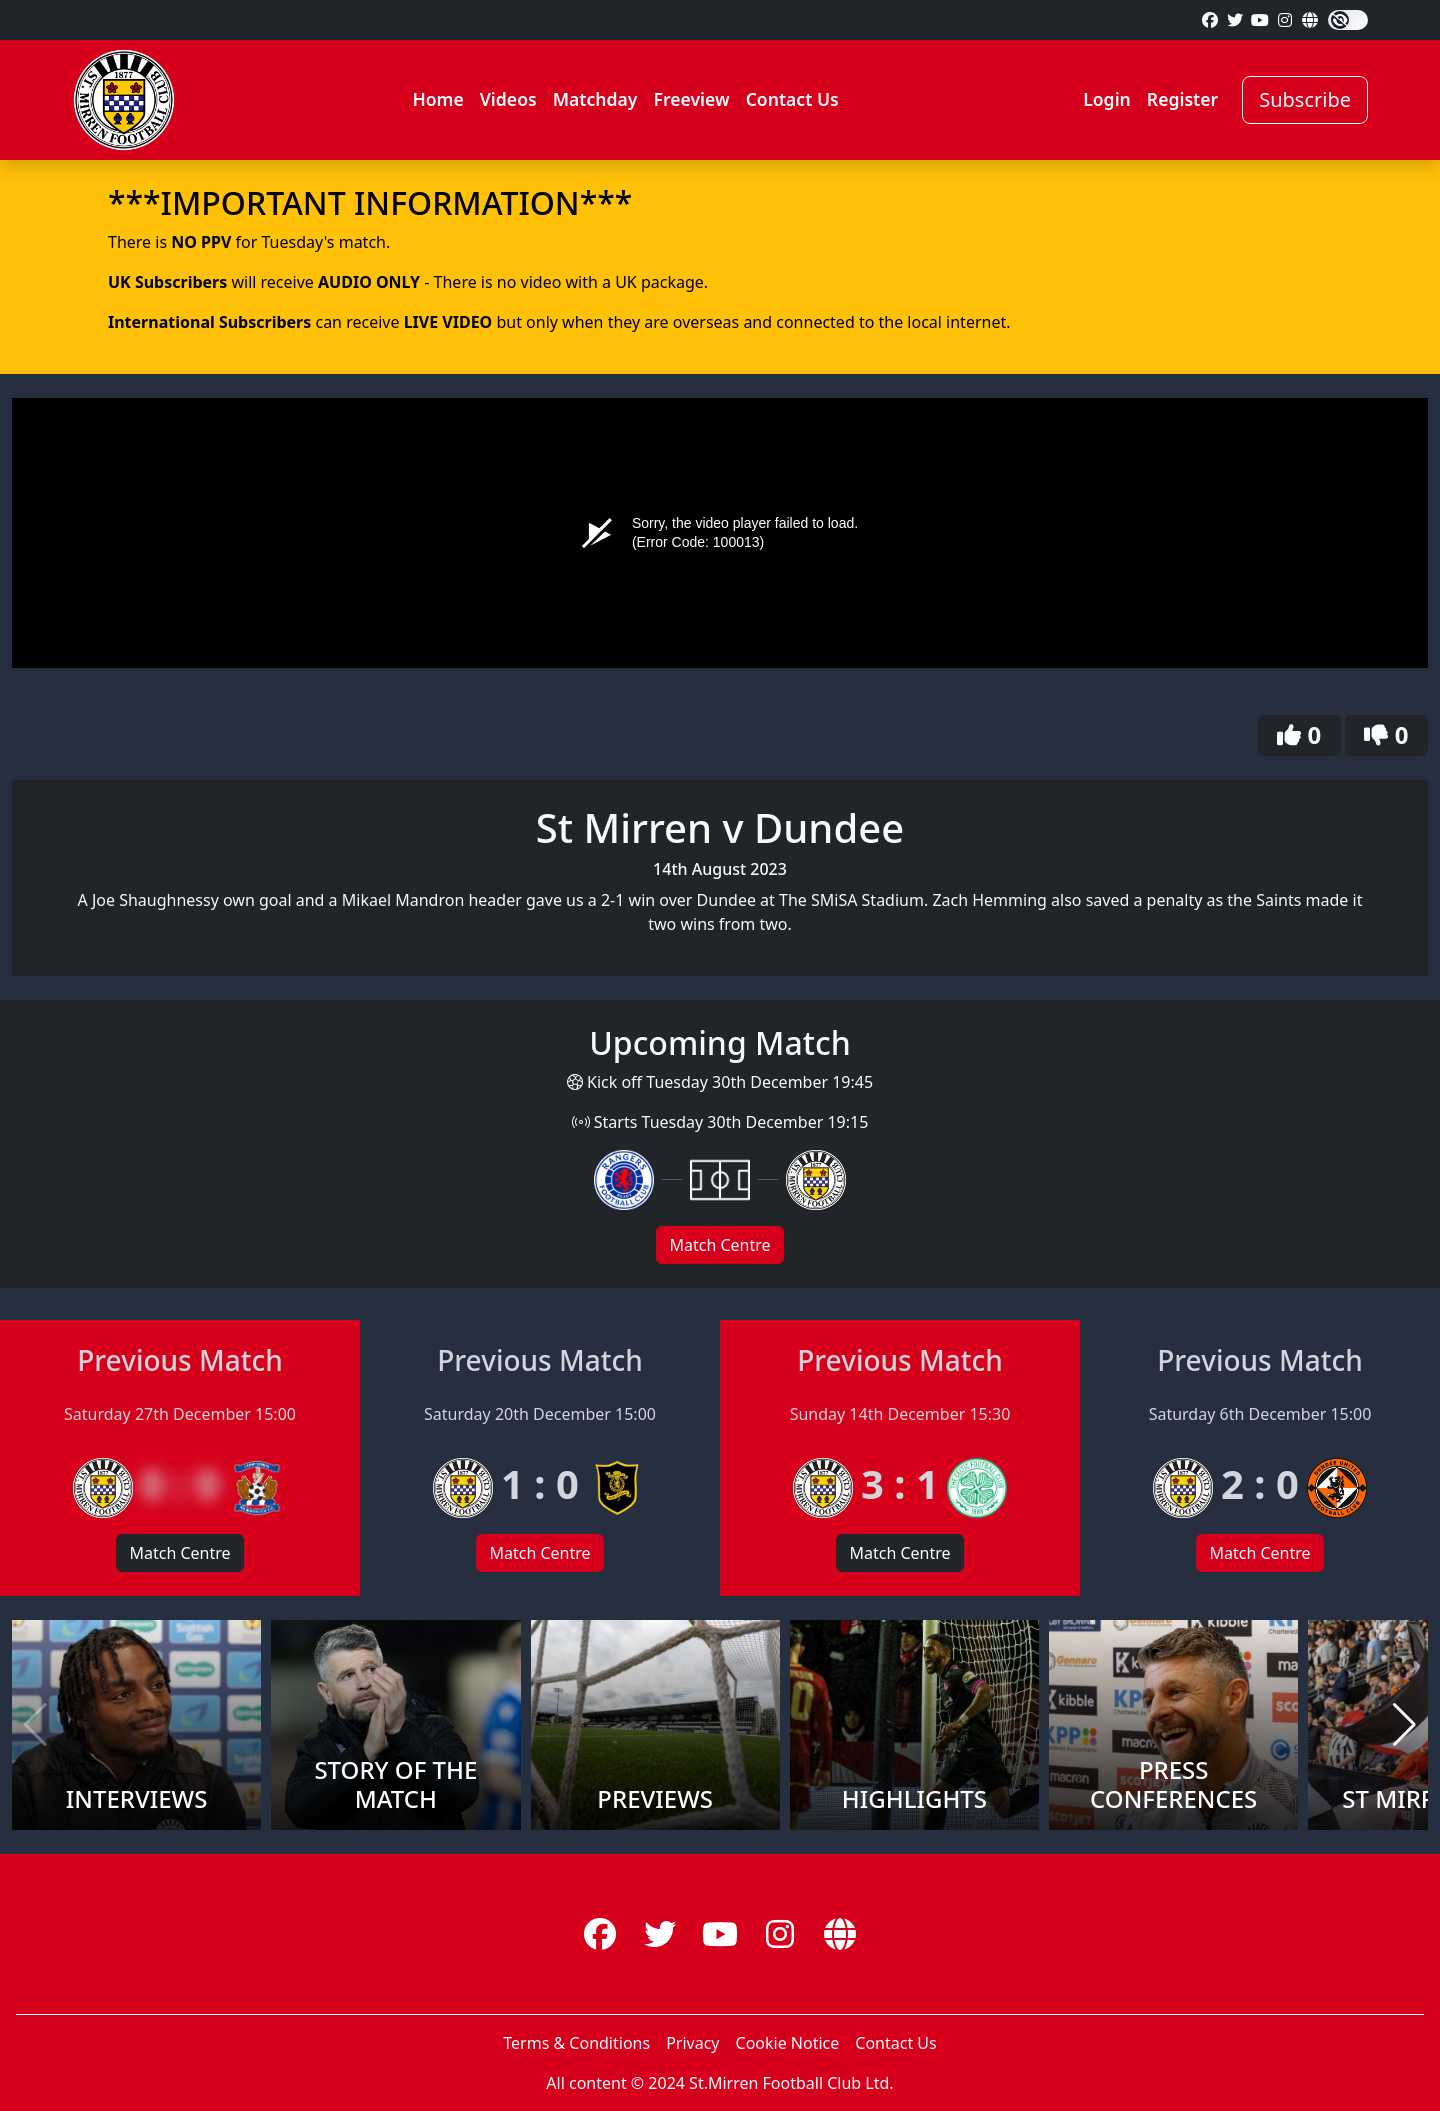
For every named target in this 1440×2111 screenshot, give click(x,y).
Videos (508, 99)
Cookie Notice (788, 2043)
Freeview (691, 99)
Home (437, 99)
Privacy (692, 2043)
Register (1182, 99)
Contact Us (792, 99)
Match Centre (719, 1245)
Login (1107, 99)
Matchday (595, 99)
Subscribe (1305, 99)
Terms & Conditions (576, 2043)
